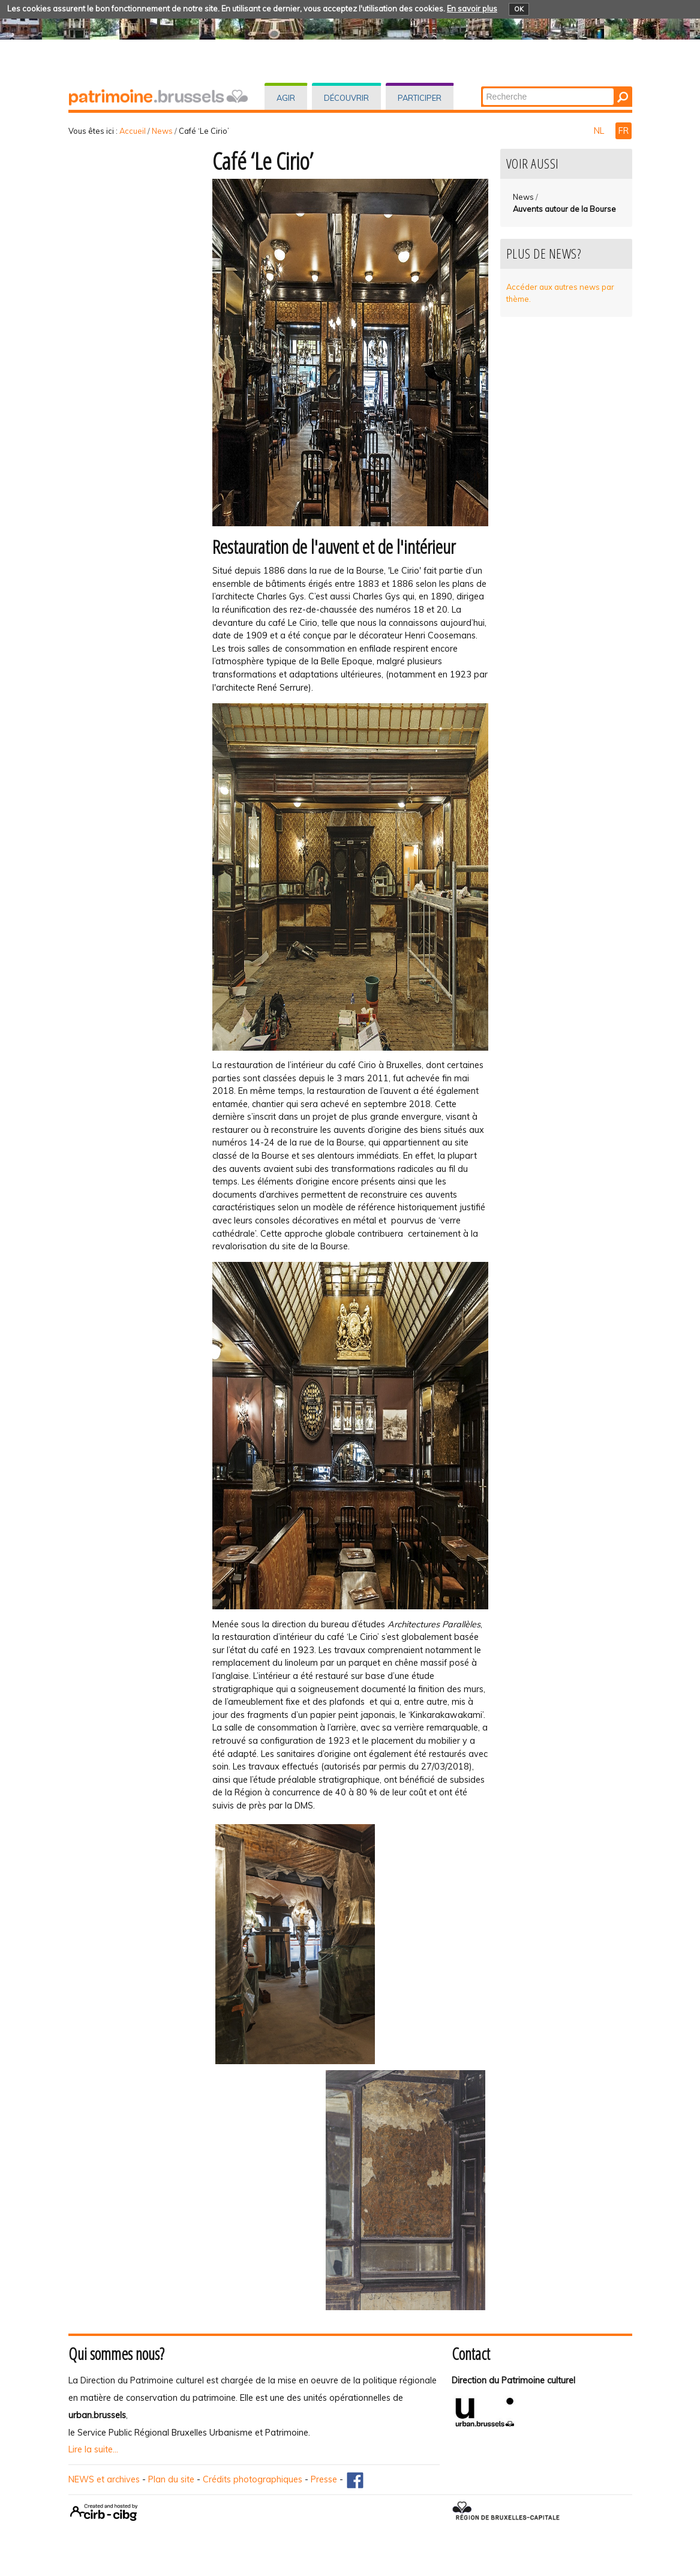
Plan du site (171, 2479)
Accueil (132, 131)
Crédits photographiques (252, 2479)
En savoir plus (472, 8)
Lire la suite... (93, 2449)
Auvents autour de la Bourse (564, 209)
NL (600, 130)
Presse (324, 2479)
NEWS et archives (104, 2479)
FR (623, 130)
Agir (286, 98)
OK (519, 9)
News (162, 131)
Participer (419, 98)
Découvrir (346, 98)
